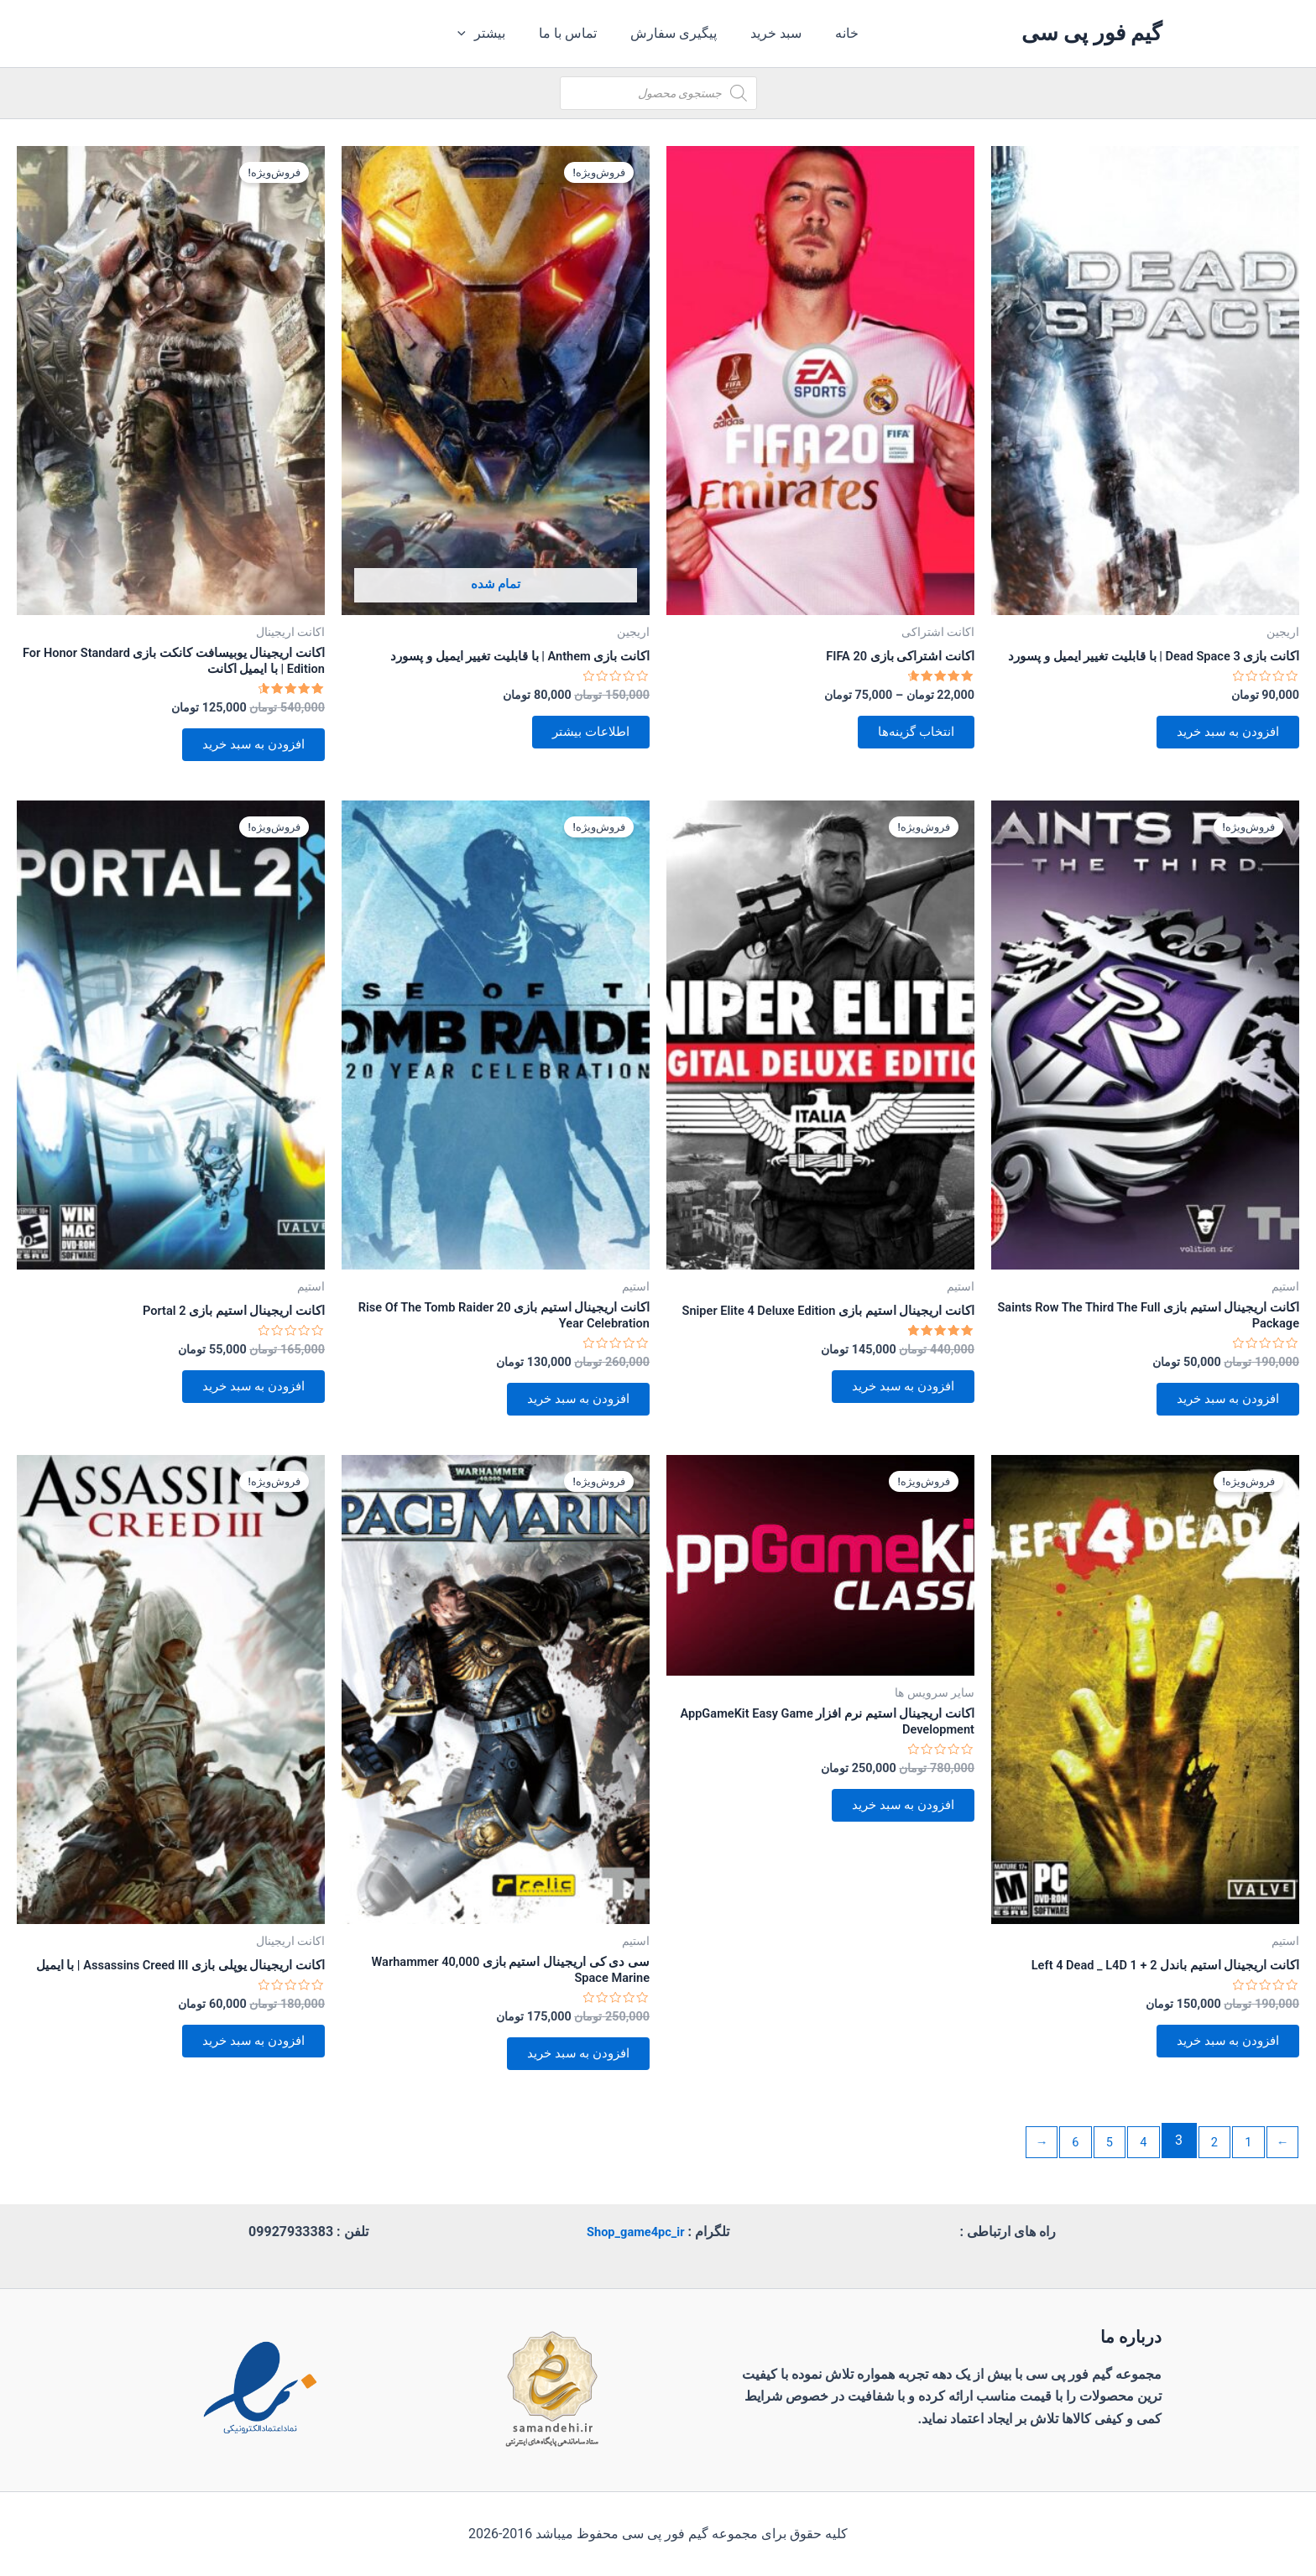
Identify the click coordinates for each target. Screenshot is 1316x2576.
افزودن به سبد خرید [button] (1219, 752)
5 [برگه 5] (1096, 2176)
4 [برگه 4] (1133, 2176)
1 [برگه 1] (1244, 2176)
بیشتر (495, 33)
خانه (833, 33)
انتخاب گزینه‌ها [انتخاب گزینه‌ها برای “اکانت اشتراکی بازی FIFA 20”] (909, 738)
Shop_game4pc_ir (635, 2232)
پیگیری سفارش (673, 33)
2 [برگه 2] (1207, 2176)
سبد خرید (769, 33)
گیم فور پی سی (1091, 32)
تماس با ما (574, 33)
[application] (479, 33)
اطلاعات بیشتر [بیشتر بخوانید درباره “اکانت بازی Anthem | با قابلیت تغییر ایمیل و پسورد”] (583, 738)
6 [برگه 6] (1059, 2176)
